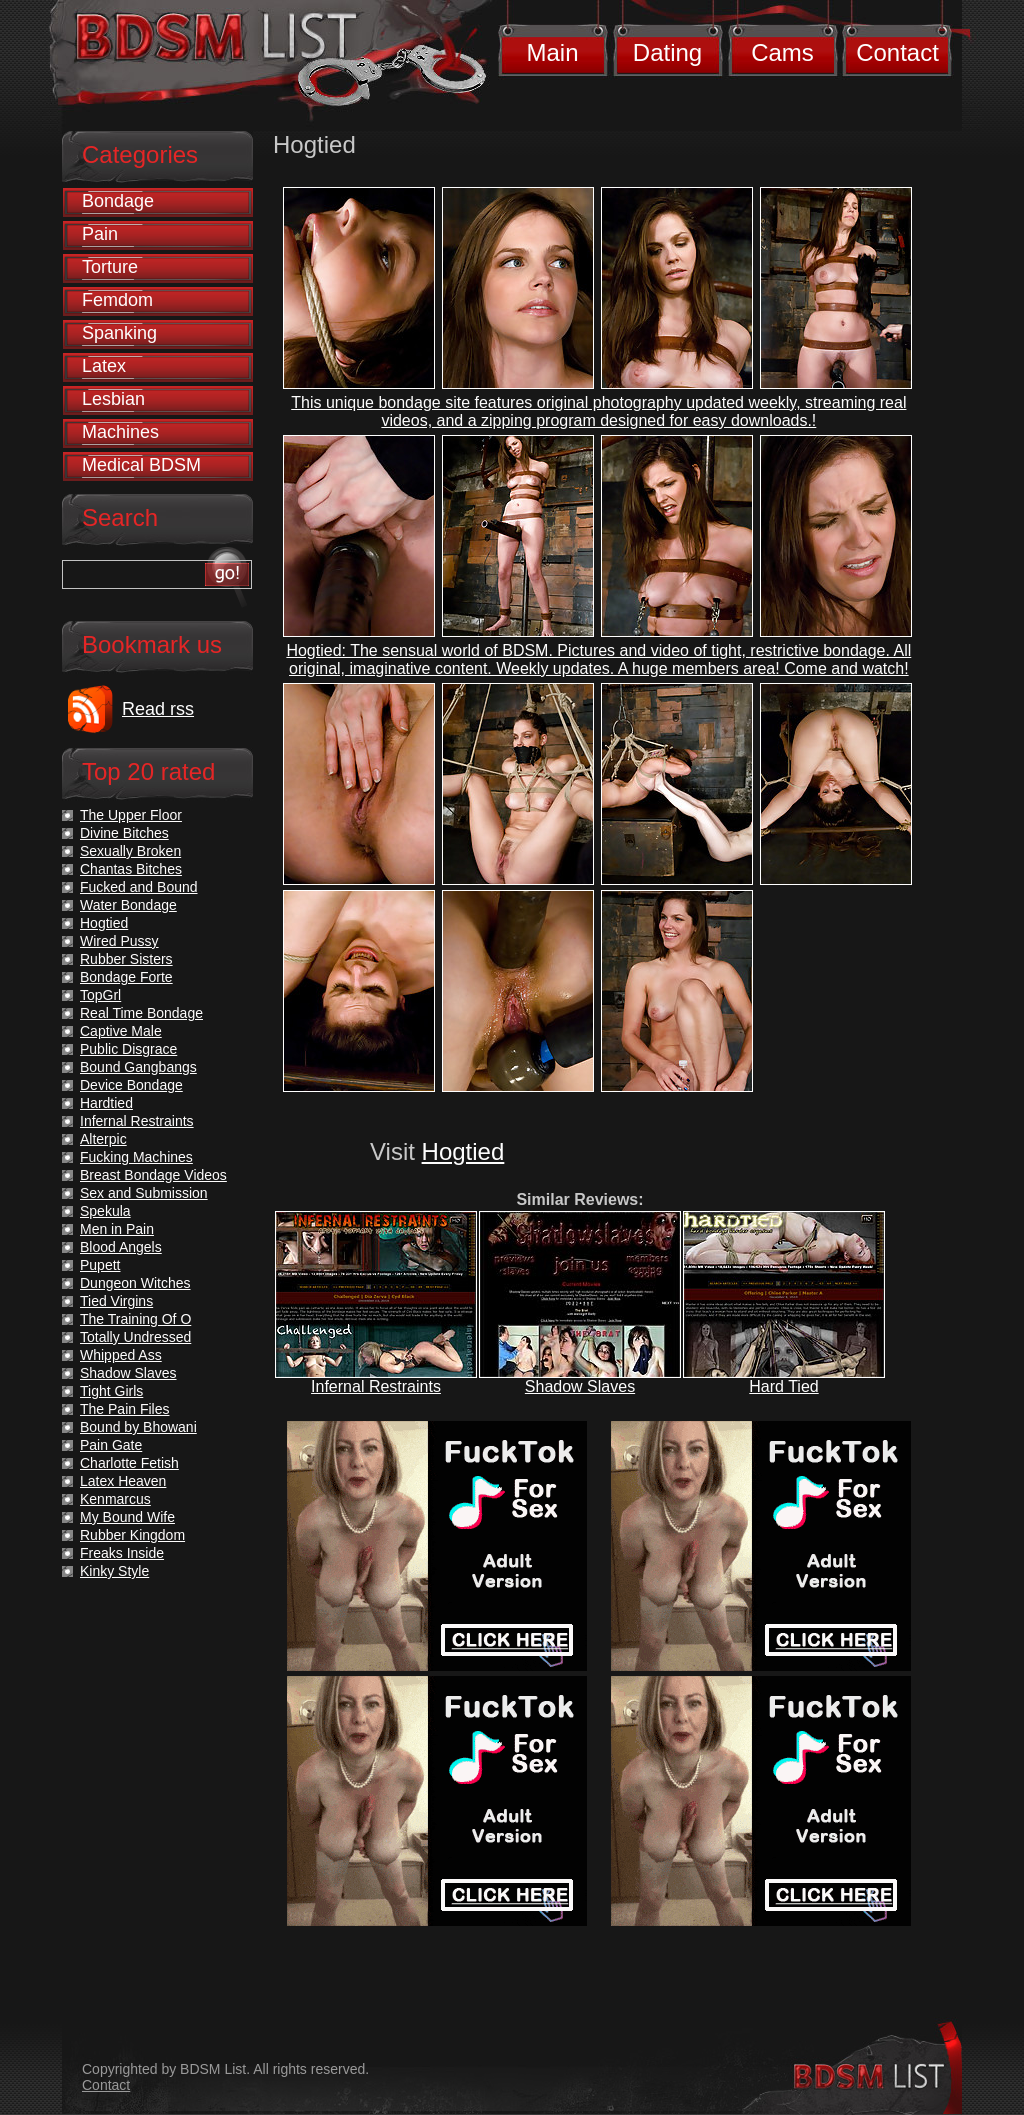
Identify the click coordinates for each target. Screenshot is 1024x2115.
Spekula (105, 1211)
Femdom (117, 300)
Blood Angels (121, 1247)
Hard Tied (783, 1386)
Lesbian (113, 399)
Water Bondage (128, 905)
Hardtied (106, 1103)
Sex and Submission (144, 1193)
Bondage (118, 201)
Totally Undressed (135, 1337)
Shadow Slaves (580, 1386)
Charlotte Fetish (129, 1463)
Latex (104, 366)
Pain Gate (111, 1445)
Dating (667, 52)
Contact (897, 52)
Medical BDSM (141, 465)
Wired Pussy (119, 941)
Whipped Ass (121, 1355)
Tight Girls (111, 1391)
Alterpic (103, 1139)
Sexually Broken (130, 851)
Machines (120, 432)
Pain (100, 234)
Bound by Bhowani (138, 1427)
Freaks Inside (122, 1553)
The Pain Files (124, 1409)
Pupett (100, 1265)
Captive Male (121, 1031)
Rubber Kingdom (132, 1535)
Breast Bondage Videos (153, 1175)
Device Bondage (131, 1085)
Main (552, 52)
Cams (782, 52)
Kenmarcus (115, 1499)
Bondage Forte (126, 977)
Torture (110, 267)
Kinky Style (114, 1571)
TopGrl (100, 995)
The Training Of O (135, 1319)
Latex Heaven (123, 1481)
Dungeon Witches (135, 1283)
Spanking (119, 333)
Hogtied (463, 1151)
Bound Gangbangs (138, 1067)
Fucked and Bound (139, 887)
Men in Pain (117, 1229)
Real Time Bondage (141, 1013)
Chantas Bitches (131, 869)
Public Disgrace (128, 1049)
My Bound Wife (127, 1517)
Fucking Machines (136, 1157)
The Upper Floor (131, 815)
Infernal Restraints (376, 1386)
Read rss (158, 709)
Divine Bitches (124, 833)
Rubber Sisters (126, 959)
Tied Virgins (116, 1301)
